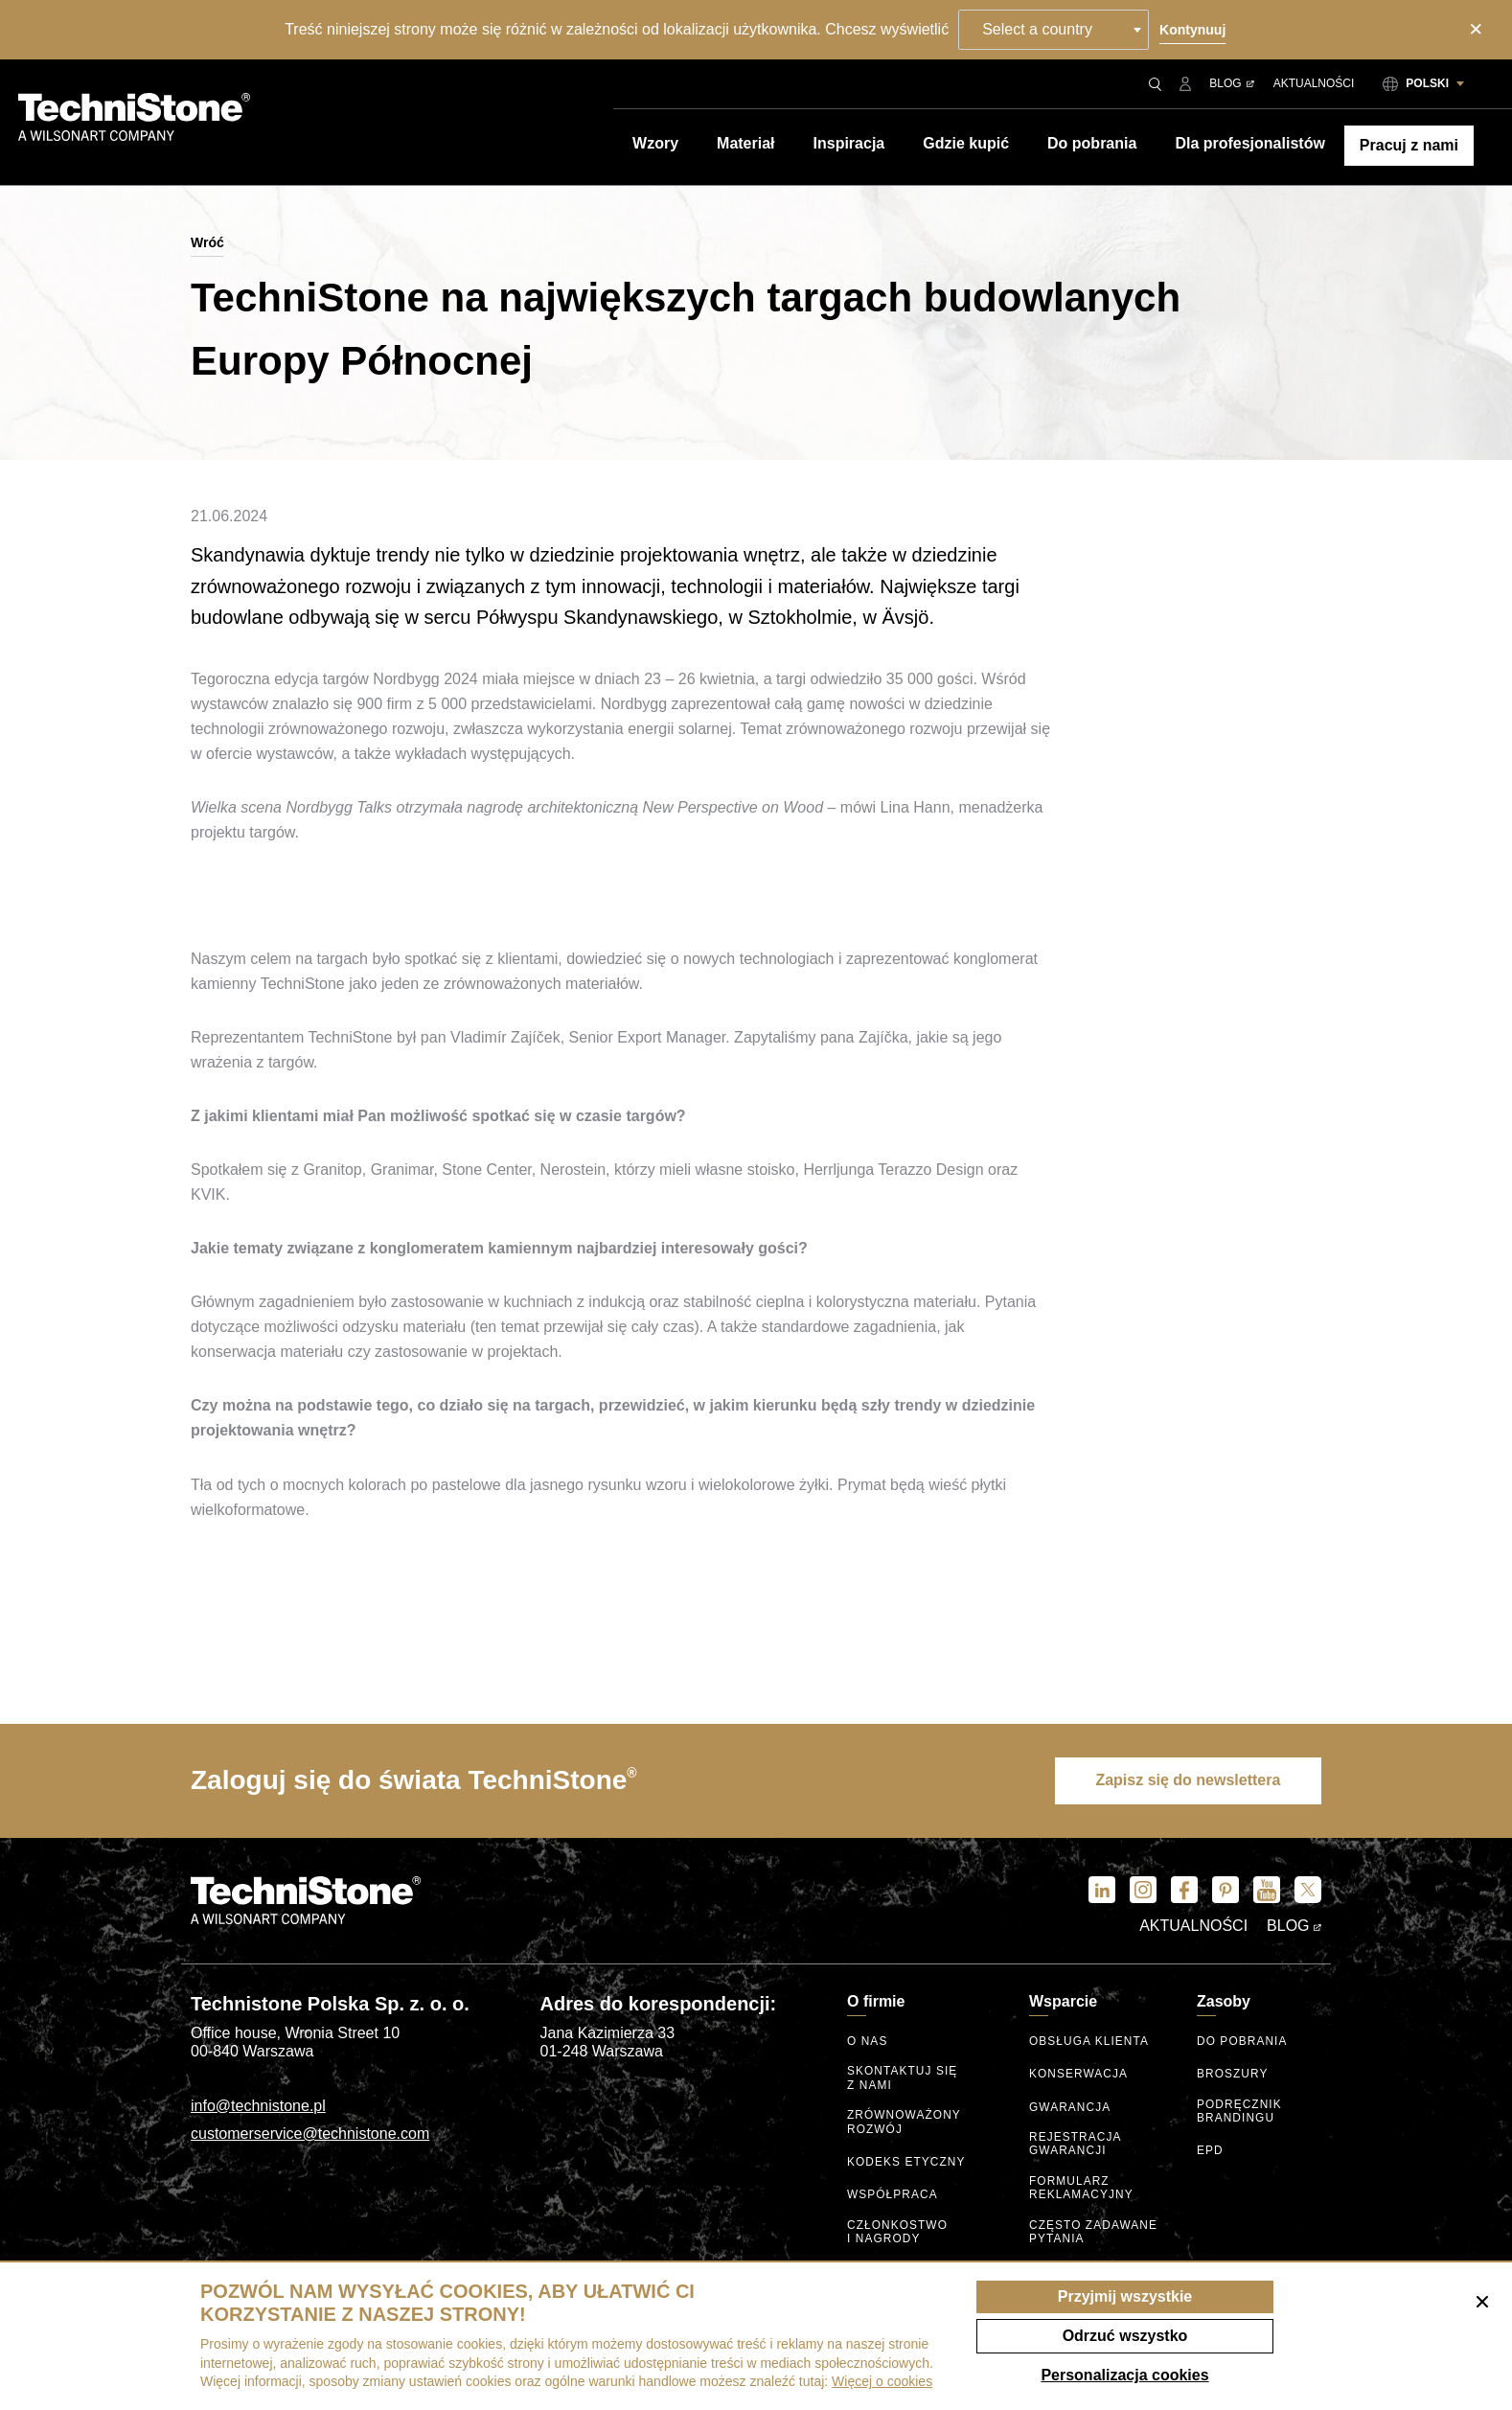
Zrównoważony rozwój (904, 2121)
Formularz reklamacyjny (1081, 2187)
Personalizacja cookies (1124, 2375)
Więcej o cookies (882, 2381)
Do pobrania (1242, 2042)
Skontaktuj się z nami (903, 2079)
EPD (1210, 2151)
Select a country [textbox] (1038, 29)
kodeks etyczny (907, 2160)
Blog (1231, 83)
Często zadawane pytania (1093, 2229)
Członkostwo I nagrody (898, 2229)
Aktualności (1314, 83)
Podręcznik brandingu (1240, 2111)
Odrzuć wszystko (1125, 2336)
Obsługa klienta (1089, 2042)
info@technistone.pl (258, 2107)
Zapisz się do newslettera (1184, 1781)
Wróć (207, 242)
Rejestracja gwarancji (1075, 2144)
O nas (867, 2042)
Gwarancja (1070, 2108)
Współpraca (893, 2193)
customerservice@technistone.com (310, 2134)
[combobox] (1054, 30)
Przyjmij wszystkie (1125, 2296)
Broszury (1233, 2076)
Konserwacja (1079, 2076)
